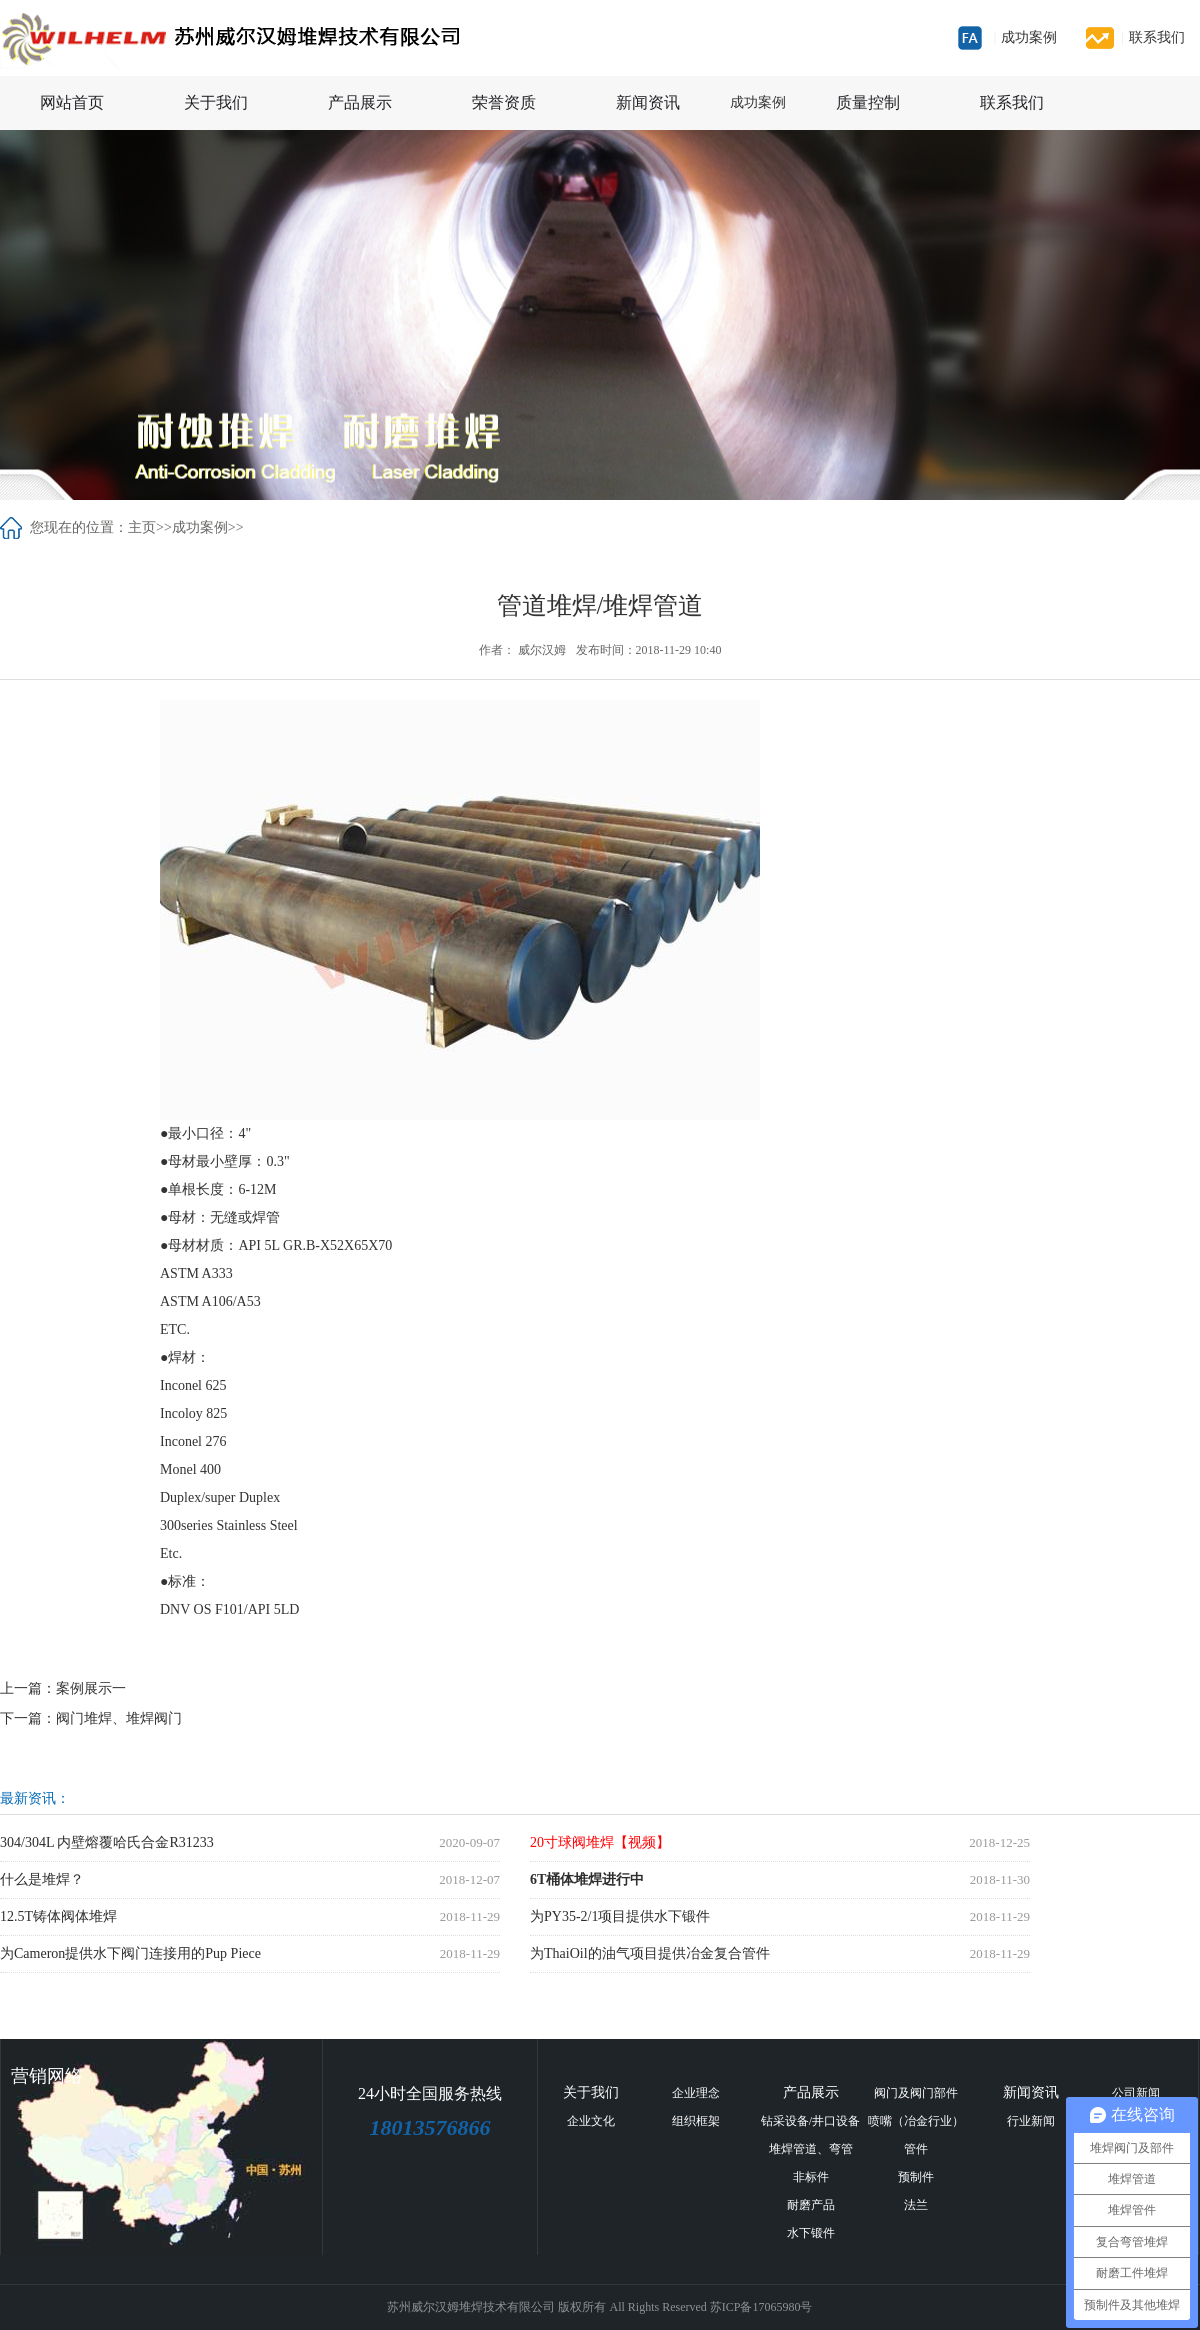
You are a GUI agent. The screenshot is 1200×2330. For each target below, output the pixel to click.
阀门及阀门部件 (916, 2093)
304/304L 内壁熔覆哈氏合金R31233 (107, 1842)
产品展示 (360, 102)
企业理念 (696, 2093)
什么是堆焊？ (42, 1879)
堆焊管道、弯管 (811, 2149)
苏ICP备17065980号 (761, 2307)
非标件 (811, 2177)
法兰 (916, 2205)
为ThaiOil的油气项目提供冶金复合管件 (650, 1953)
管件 (916, 2149)
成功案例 (1025, 37)
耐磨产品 (811, 2205)
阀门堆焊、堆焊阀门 (119, 1718)
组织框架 (696, 2121)
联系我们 (1153, 37)
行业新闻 (1031, 2121)
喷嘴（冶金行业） (916, 2121)
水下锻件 (811, 2233)
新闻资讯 (648, 102)
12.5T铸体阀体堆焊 (58, 1916)
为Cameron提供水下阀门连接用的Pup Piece (130, 1953)
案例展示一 (91, 1688)
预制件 (916, 2177)
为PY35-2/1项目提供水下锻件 (620, 1916)
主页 (142, 527)
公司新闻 (1136, 2093)
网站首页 (72, 102)
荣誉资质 (504, 102)
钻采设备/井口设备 (810, 2121)
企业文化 (591, 2121)
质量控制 (868, 102)
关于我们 (216, 102)
